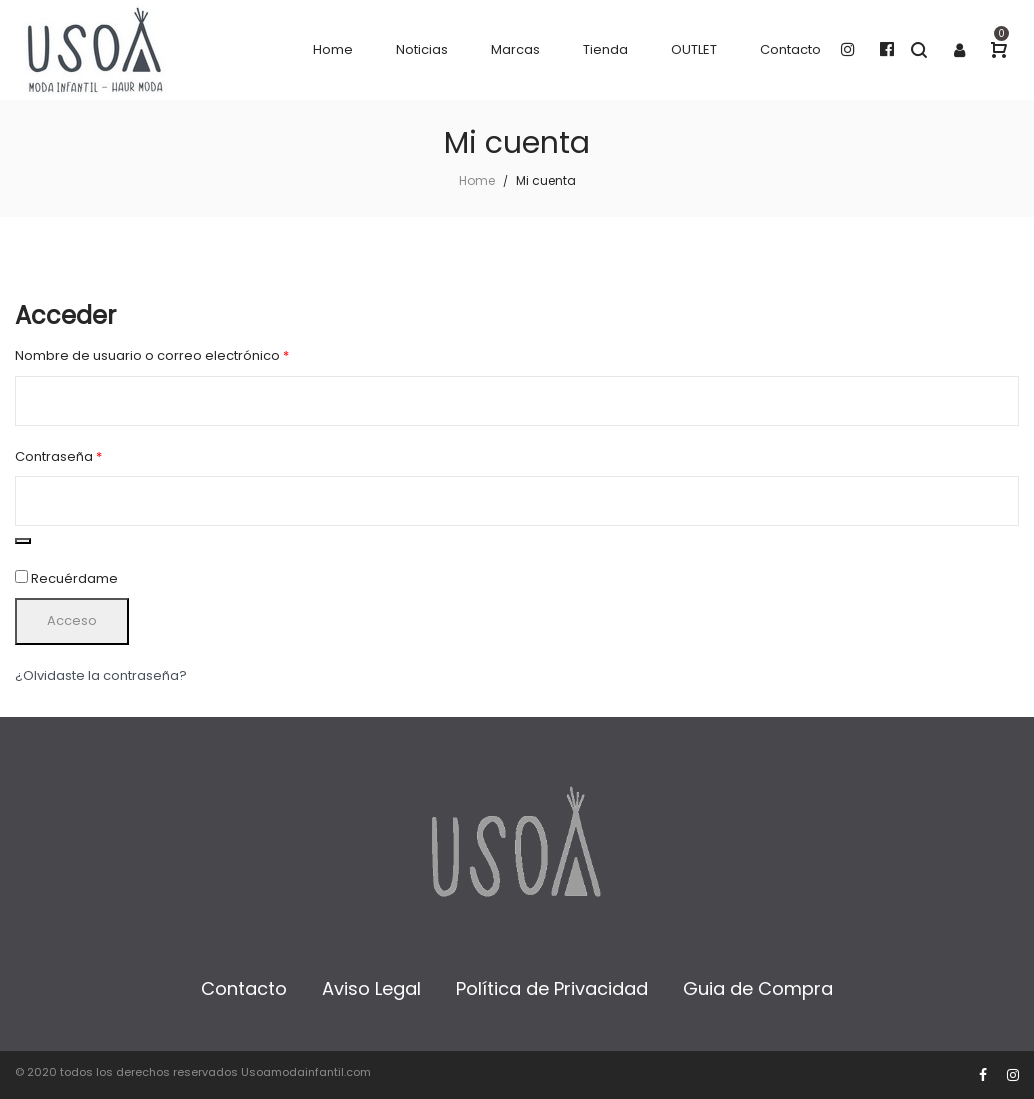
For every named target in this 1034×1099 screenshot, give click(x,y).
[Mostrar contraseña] (23, 541)
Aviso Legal (371, 988)
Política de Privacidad (552, 988)
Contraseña (95, 456)
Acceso (72, 620)
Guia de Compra (758, 988)
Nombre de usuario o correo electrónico (188, 355)
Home (477, 180)
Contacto (244, 988)
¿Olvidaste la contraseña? (101, 675)
